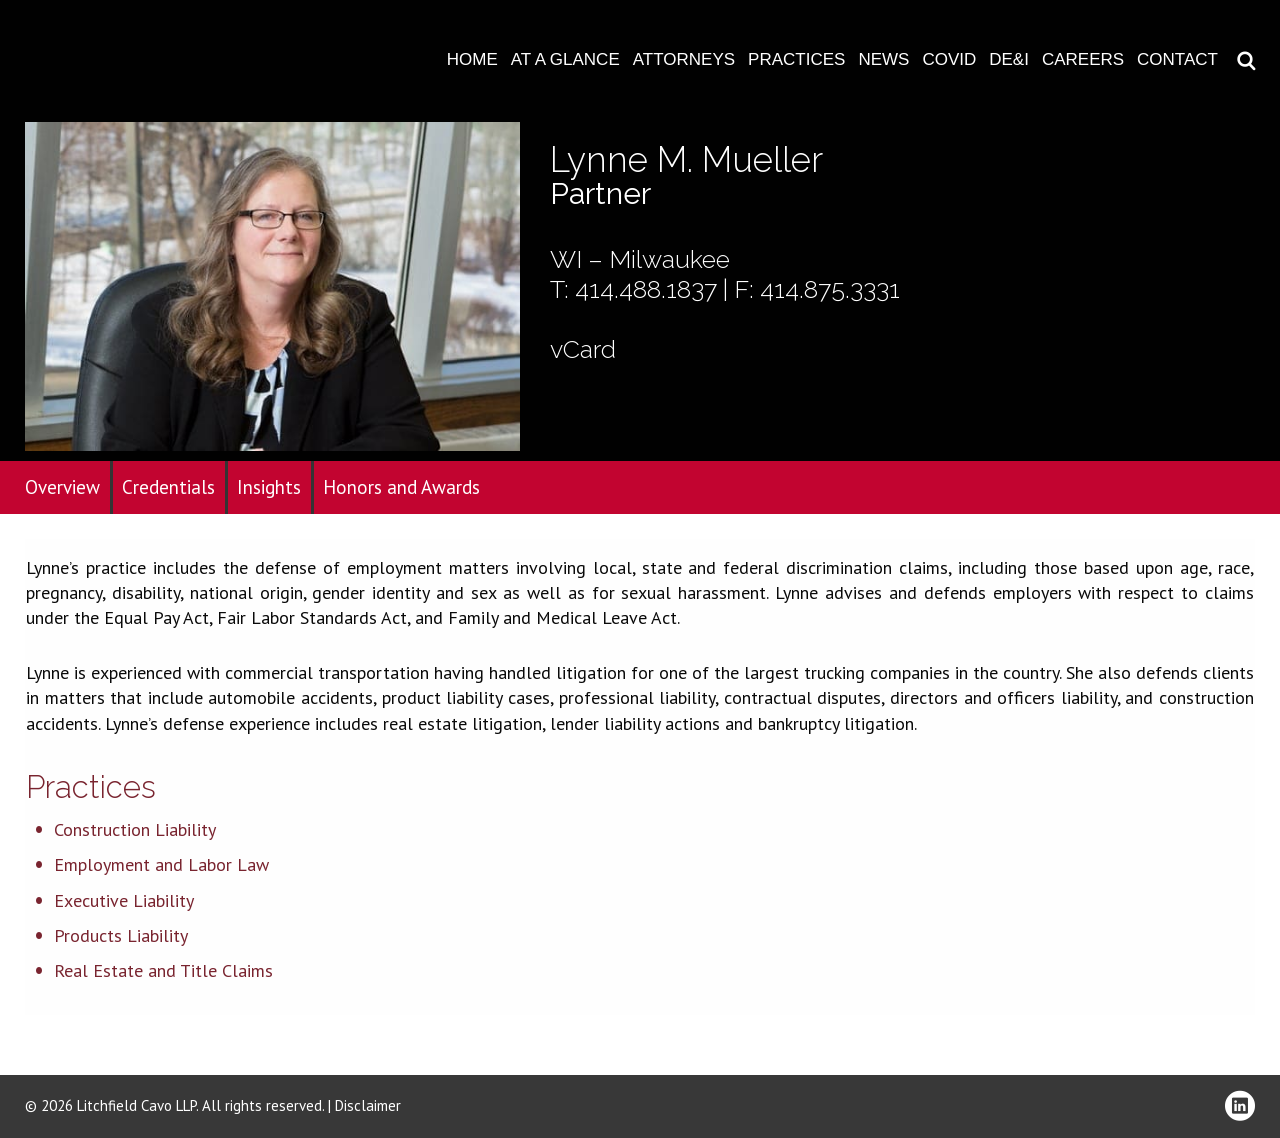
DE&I (1009, 59)
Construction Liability (135, 829)
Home (472, 59)
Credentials (168, 487)
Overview (62, 487)
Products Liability (121, 935)
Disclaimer (368, 1105)
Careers (1083, 59)
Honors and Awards (401, 487)
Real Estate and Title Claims (163, 970)
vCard (583, 349)
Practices (796, 59)
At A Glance (565, 59)
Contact (1177, 59)
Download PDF (1252, 77)
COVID (949, 59)
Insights (269, 487)
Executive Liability (124, 900)
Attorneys (684, 59)
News (883, 59)
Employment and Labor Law (161, 864)
